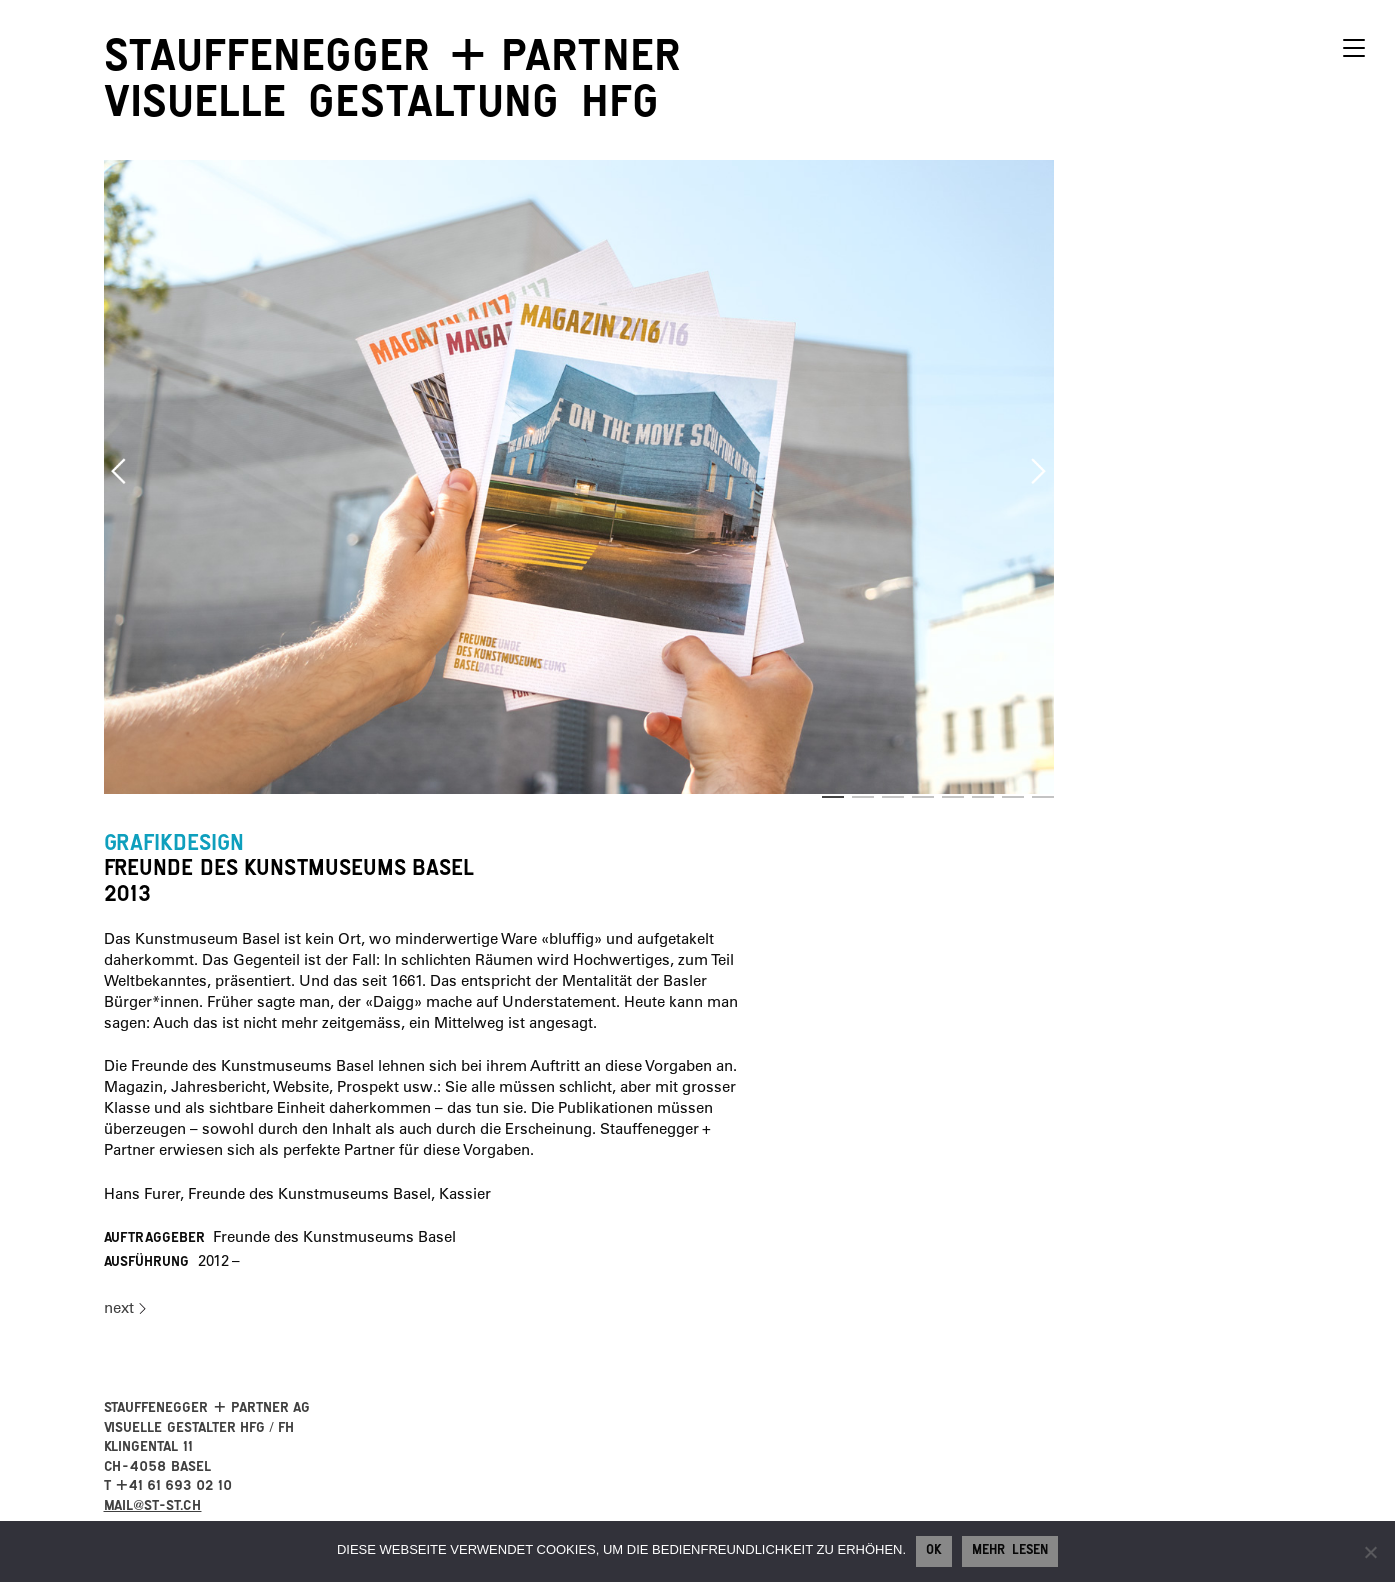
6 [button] (983, 797)
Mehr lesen (1010, 1552)
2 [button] (863, 797)
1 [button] (833, 797)
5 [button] (953, 797)
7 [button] (1013, 797)
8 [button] (1043, 797)
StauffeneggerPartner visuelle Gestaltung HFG (392, 85)
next (119, 1307)
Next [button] (1039, 471)
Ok (934, 1552)
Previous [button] (119, 471)
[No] (1370, 1552)
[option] (579, 477)
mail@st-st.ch (153, 1507)
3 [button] (893, 797)
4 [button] (923, 797)
